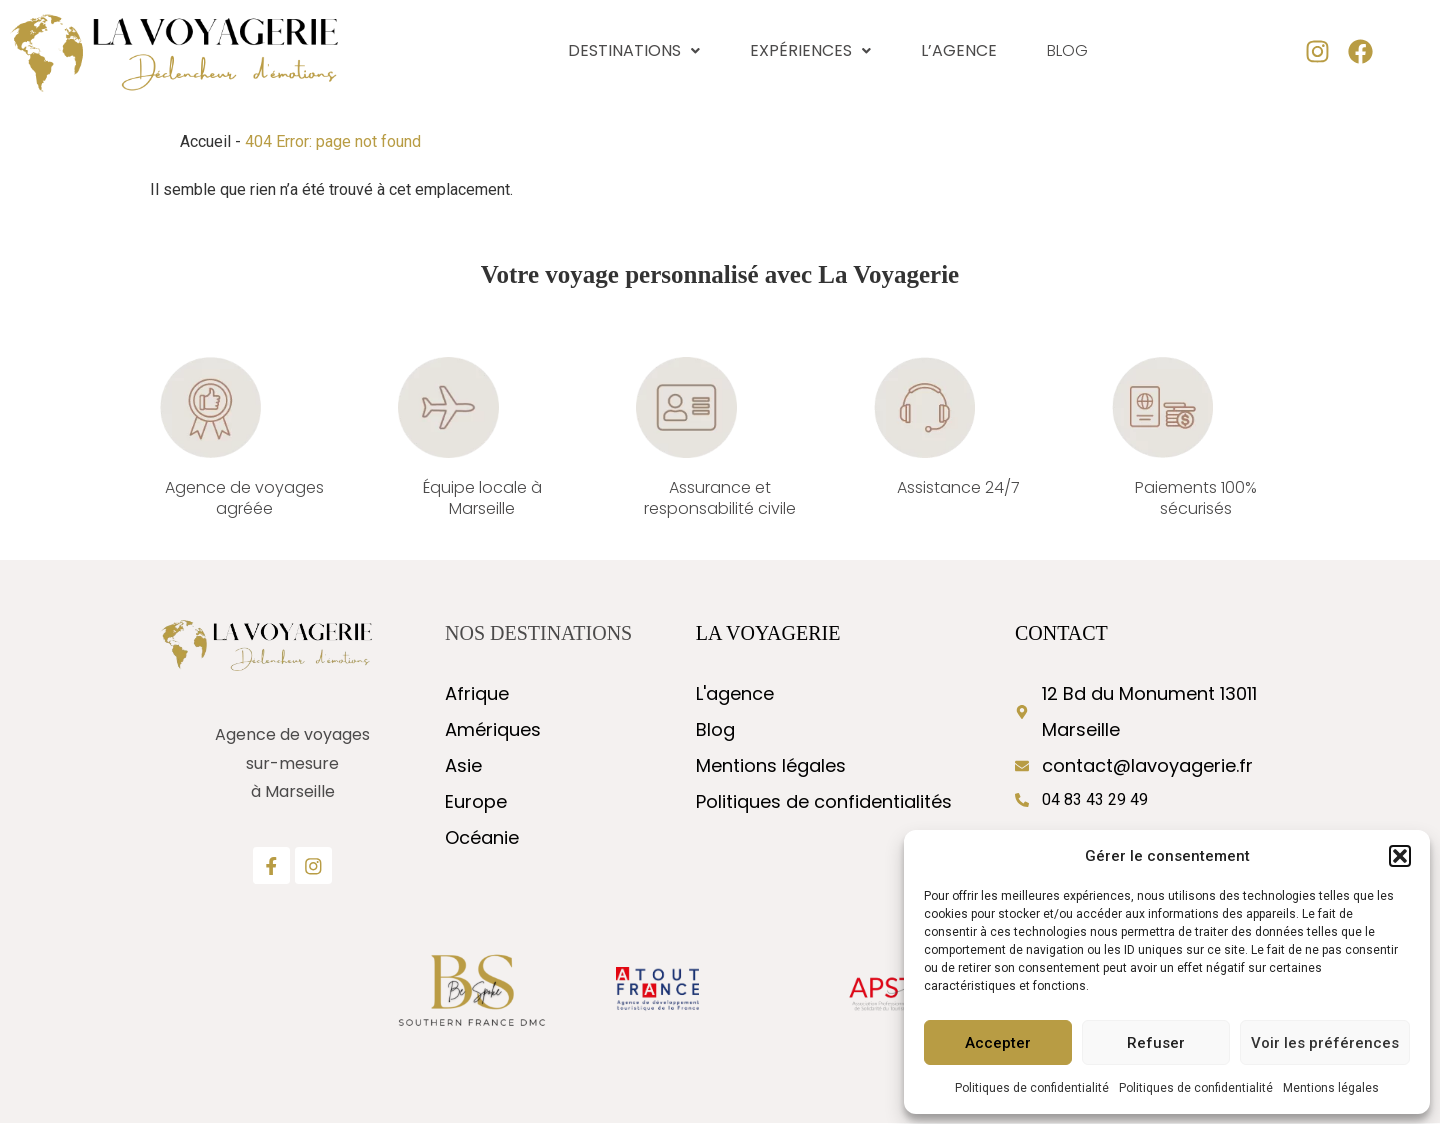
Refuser (1156, 1043)
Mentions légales (1331, 1088)
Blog (1067, 51)
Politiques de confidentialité (1032, 1088)
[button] (1400, 856)
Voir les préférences (1325, 1043)
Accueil (205, 141)
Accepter (998, 1043)
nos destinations (538, 633)
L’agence (959, 50)
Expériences (810, 50)
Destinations (634, 50)
